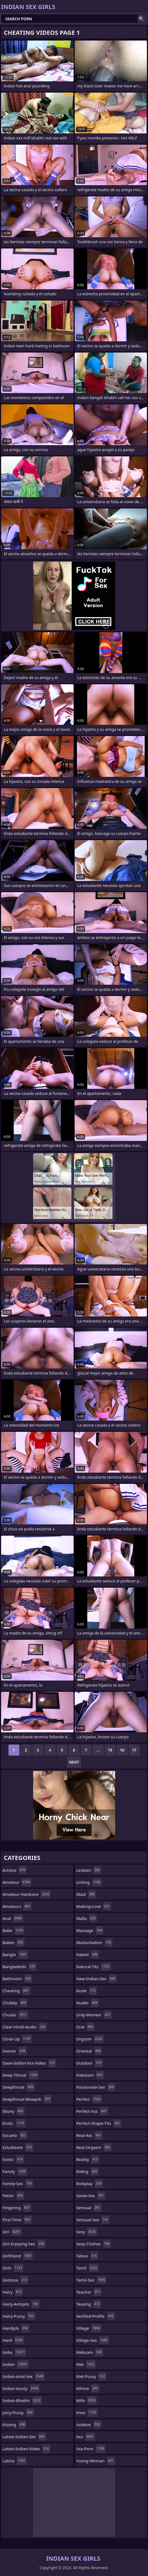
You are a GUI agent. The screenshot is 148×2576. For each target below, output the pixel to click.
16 (122, 1750)
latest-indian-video (26, 2449)
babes (13, 1942)
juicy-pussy (18, 2412)
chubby (14, 2003)
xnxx (87, 2412)
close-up (17, 2039)
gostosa (15, 2280)
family (14, 2171)
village (88, 2328)
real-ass (89, 2135)
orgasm (90, 2039)
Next (74, 1762)
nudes (87, 2003)
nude (86, 1991)
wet (86, 2364)
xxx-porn (91, 2449)
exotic (13, 2159)
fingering (16, 2207)
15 (110, 1750)
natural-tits (93, 1966)
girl (11, 2232)
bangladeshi (19, 1966)
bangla (15, 1954)
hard (13, 2340)
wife (86, 2400)
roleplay (89, 2183)
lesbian (88, 1870)
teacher (89, 2292)
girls (12, 2268)
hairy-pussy (18, 2316)
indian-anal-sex (23, 2376)
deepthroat (18, 2087)
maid (86, 1894)
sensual (88, 2207)
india (14, 2352)
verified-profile (95, 2316)
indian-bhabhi (22, 2400)
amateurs (16, 1906)
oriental (89, 2051)
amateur (16, 1882)
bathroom (17, 1978)
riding (87, 2171)
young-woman (95, 2461)
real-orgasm (94, 2147)
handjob (15, 2328)
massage (90, 1930)
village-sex (92, 2340)
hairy (12, 2292)
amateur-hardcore (26, 1894)
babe (13, 1930)
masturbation (94, 1942)
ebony (13, 2111)
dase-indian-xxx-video (29, 2063)
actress (14, 1870)
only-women (94, 2015)
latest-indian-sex (24, 2436)
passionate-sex (95, 2087)
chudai (15, 2015)
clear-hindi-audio (24, 2027)
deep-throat (20, 2075)
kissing (14, 2424)
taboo (87, 2256)
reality (88, 2159)
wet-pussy (91, 2376)
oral (85, 2027)
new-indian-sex (96, 1978)
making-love (93, 1906)
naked (87, 1954)
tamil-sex (91, 2280)
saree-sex (90, 2195)
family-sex (17, 2183)
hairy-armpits (20, 2304)
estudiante (17, 2147)
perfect (89, 2099)
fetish (13, 2195)
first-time (17, 2220)
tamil (87, 2268)
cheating (16, 1991)
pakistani (90, 2075)
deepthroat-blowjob (26, 2099)
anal (12, 1918)
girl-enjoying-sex (23, 2244)
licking (89, 1882)
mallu (86, 1918)
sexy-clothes (93, 2244)
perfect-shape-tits (98, 2123)
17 (134, 1750)
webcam (89, 2352)
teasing (88, 2304)
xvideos (88, 2424)
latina (14, 2461)
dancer (14, 2051)
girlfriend (17, 2256)
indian (15, 2364)
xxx (85, 2436)
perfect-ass (92, 2111)
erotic (13, 2123)
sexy (86, 2232)
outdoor (89, 2063)
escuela (14, 2135)
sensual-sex (92, 2220)
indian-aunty (21, 2388)
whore (87, 2388)
